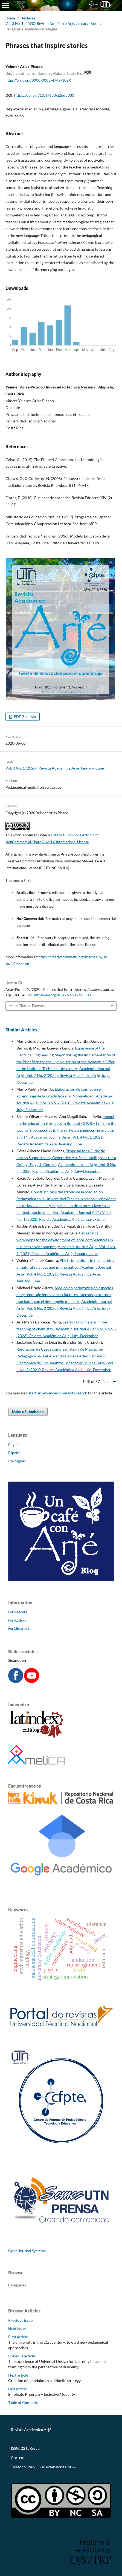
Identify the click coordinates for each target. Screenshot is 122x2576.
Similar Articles (21, 1029)
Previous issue (20, 2320)
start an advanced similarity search (57, 1393)
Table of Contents (23, 2402)
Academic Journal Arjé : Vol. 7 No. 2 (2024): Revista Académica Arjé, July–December (63, 1075)
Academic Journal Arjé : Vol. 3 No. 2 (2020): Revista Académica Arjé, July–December (65, 1103)
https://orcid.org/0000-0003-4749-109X (38, 80)
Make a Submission (28, 1411)
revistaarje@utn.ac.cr (43, 2457)
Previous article (21, 2356)
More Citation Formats (27, 1005)
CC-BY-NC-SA (23, 2476)
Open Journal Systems (27, 2250)
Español (15, 1452)
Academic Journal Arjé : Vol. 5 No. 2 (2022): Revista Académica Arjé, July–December (64, 1308)
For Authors (17, 1620)
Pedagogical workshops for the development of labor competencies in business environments (64, 1240)
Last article (17, 2388)
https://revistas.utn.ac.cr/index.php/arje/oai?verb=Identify (59, 2439)
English (14, 1444)
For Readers (17, 1612)
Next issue (17, 2328)
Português (17, 1461)
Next (107, 1381)
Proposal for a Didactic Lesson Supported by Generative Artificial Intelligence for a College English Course (66, 1157)
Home (10, 18)
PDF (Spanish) (24, 716)
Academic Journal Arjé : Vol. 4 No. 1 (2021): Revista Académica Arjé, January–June (63, 1274)
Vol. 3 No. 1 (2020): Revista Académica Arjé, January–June (51, 23)
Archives (28, 18)
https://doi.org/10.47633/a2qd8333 (44, 95)
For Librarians (19, 1628)
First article (18, 2336)
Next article (18, 2375)
